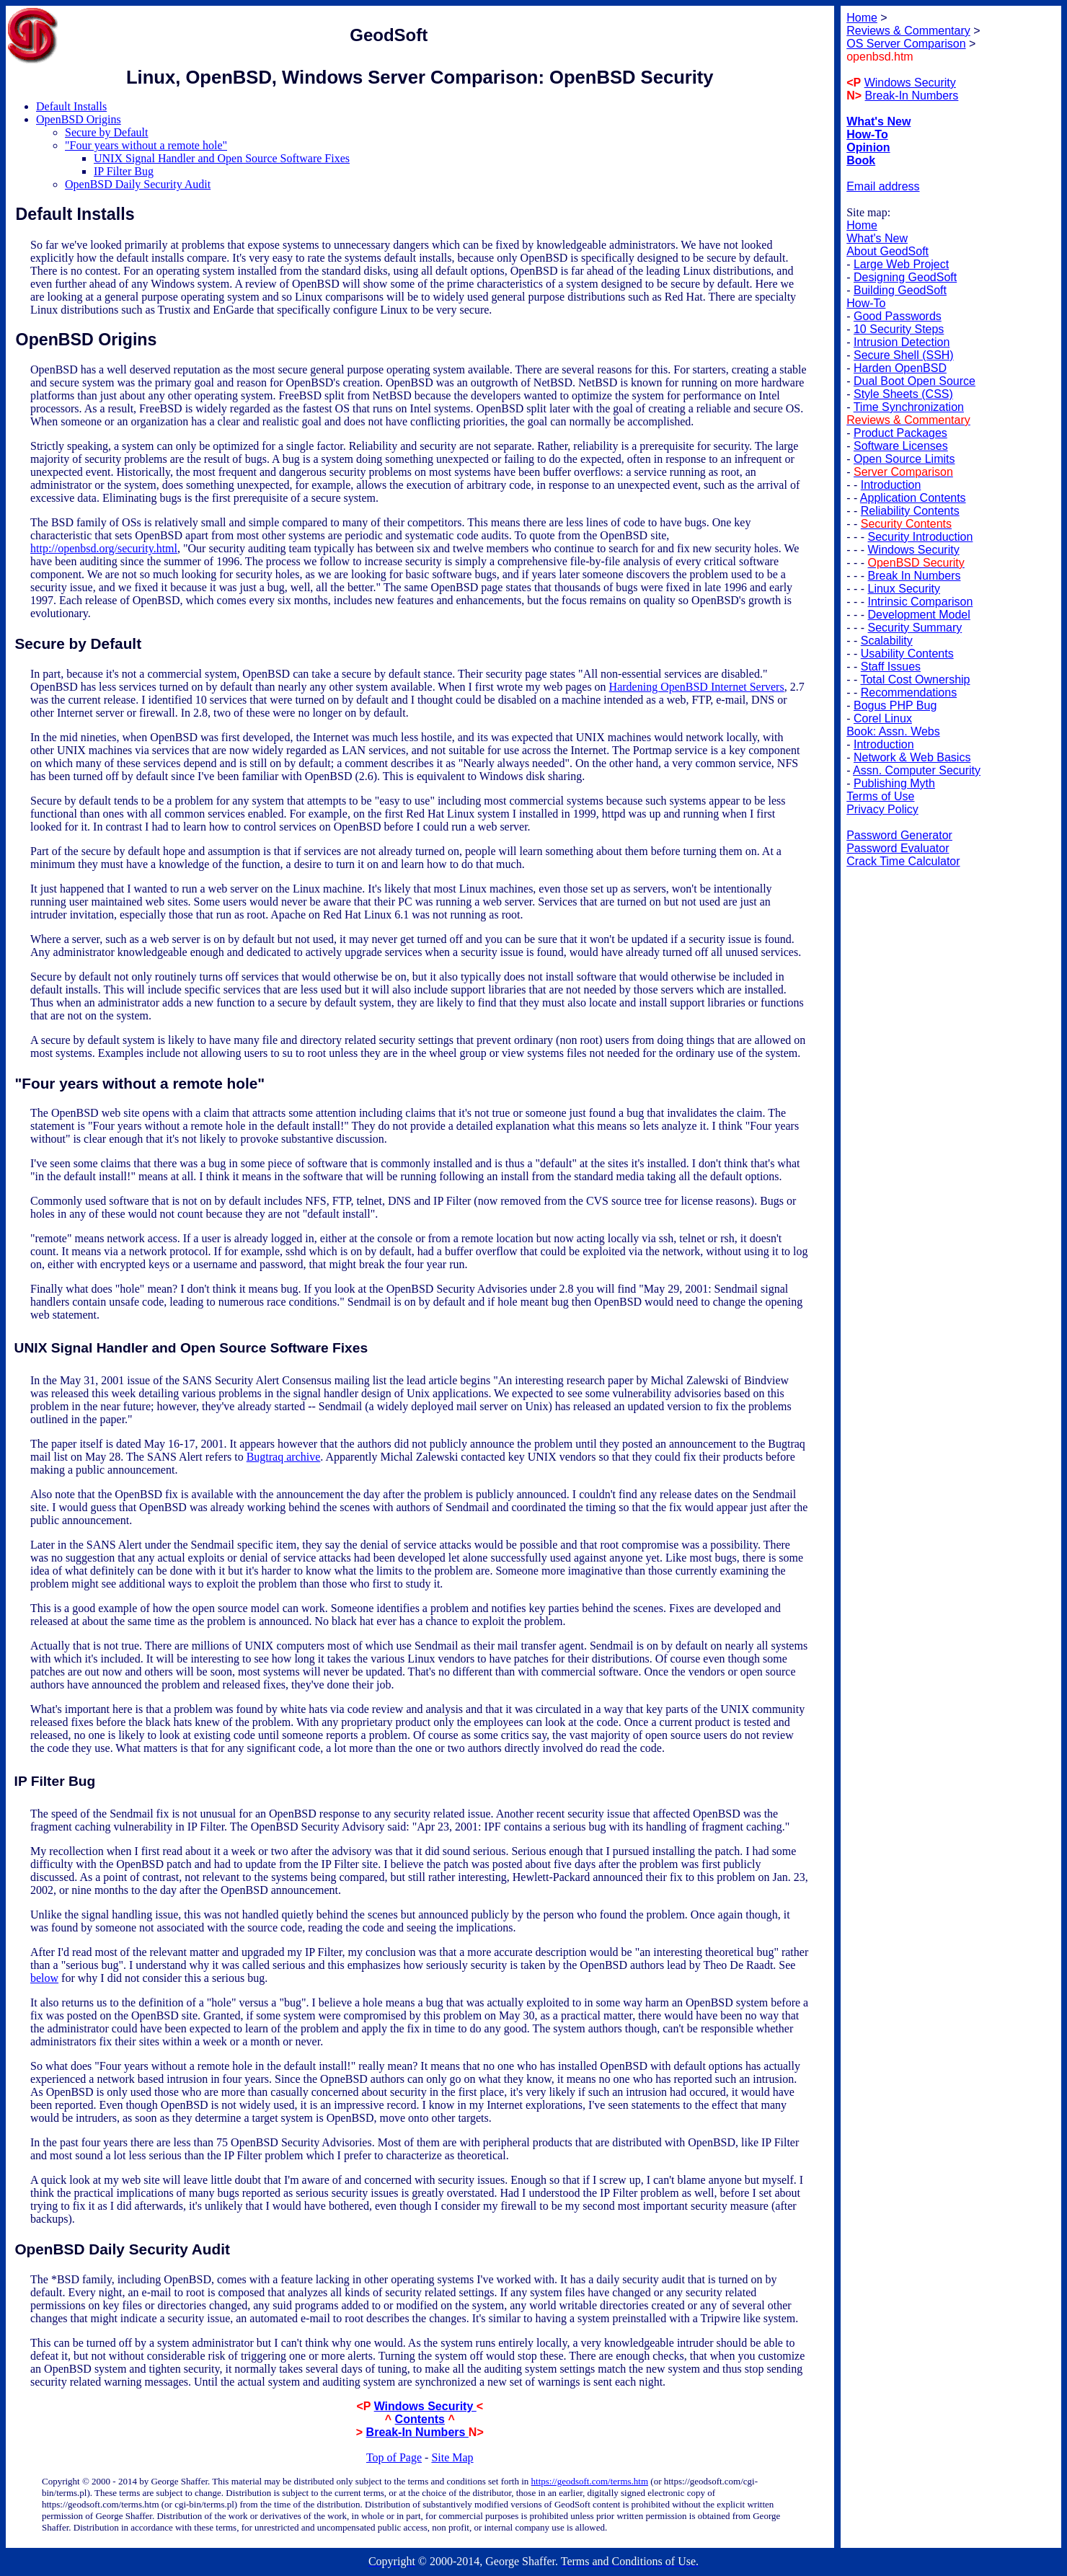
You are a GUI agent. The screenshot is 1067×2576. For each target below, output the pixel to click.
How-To (865, 303)
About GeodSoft (887, 251)
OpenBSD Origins (78, 119)
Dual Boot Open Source (914, 381)
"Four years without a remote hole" (146, 145)
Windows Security (425, 2406)
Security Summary (915, 627)
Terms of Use (880, 796)
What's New (877, 238)
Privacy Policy (882, 809)
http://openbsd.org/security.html (103, 548)
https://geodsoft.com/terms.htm (590, 2481)
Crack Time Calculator (903, 861)
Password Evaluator (897, 848)
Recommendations (909, 692)
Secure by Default (107, 132)
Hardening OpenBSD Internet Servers (696, 687)
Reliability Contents (910, 511)
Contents (420, 2419)
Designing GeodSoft (905, 277)
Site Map (452, 2457)
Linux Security (904, 589)
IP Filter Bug (124, 171)
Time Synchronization (909, 407)
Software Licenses (901, 446)
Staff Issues (891, 666)
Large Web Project (901, 264)
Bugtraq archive (284, 1457)
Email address (882, 186)
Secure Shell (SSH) (904, 355)
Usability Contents (907, 653)
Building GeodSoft (900, 290)
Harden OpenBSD (900, 368)
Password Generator (899, 835)
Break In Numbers (914, 576)
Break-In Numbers (417, 2432)
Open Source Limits (904, 459)
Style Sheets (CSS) (903, 394)
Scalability (887, 640)
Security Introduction (920, 537)
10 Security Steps (899, 329)
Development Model (919, 614)
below (44, 1978)
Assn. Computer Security (916, 770)
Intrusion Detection (901, 342)
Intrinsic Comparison (920, 602)
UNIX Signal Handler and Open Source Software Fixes (222, 158)
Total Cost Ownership (915, 679)
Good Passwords (898, 316)
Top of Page (394, 2457)
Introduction (891, 485)
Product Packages (900, 433)
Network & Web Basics (912, 757)
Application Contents (913, 498)
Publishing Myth (894, 783)
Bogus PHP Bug (895, 705)
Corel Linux (883, 718)
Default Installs (71, 106)
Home (861, 225)
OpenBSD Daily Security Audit (138, 184)
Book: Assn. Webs (893, 731)
